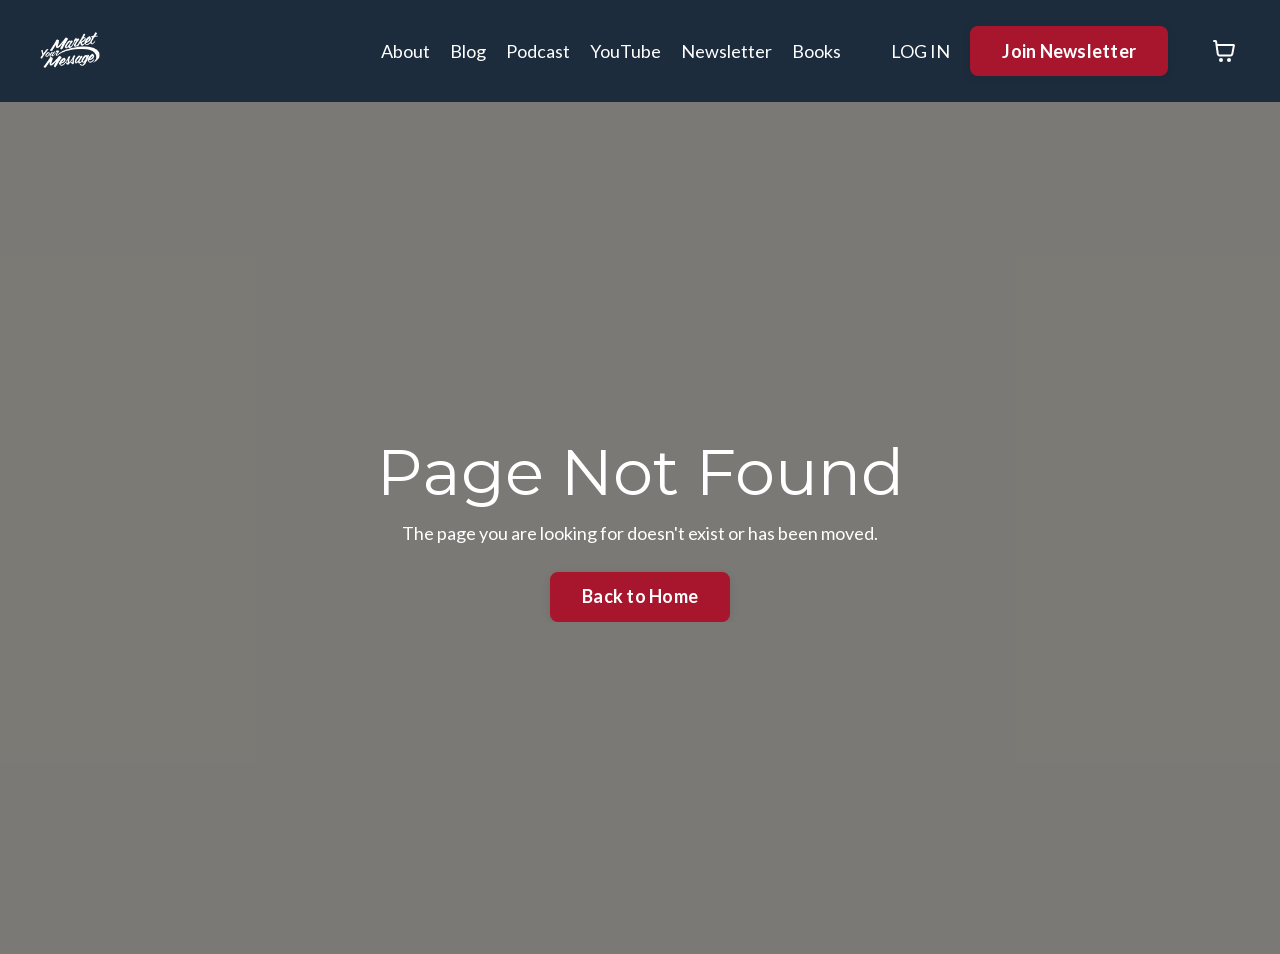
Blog (468, 51)
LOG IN (920, 51)
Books (816, 51)
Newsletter (726, 51)
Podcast (538, 51)
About (405, 51)
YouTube (625, 51)
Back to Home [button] (640, 596)
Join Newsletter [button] (1069, 51)
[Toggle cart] (1224, 51)
